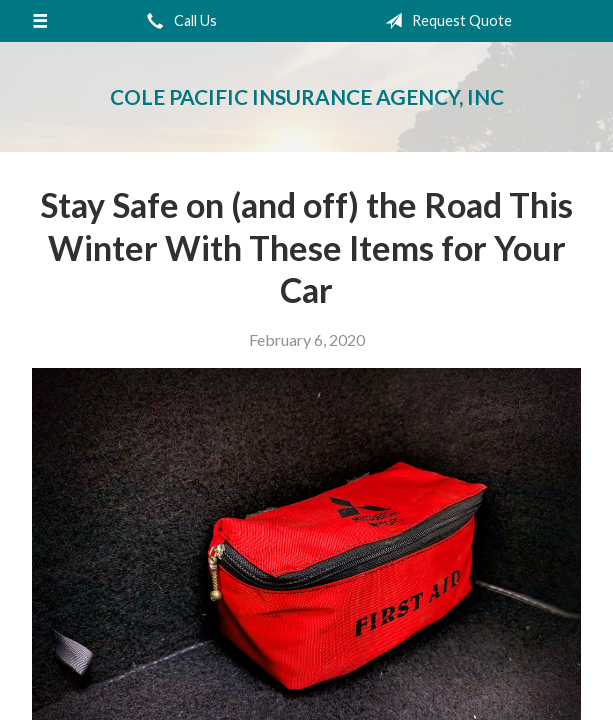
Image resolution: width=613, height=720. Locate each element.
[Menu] (40, 21)
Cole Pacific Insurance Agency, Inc (307, 96)
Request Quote (444, 21)
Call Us (178, 21)
